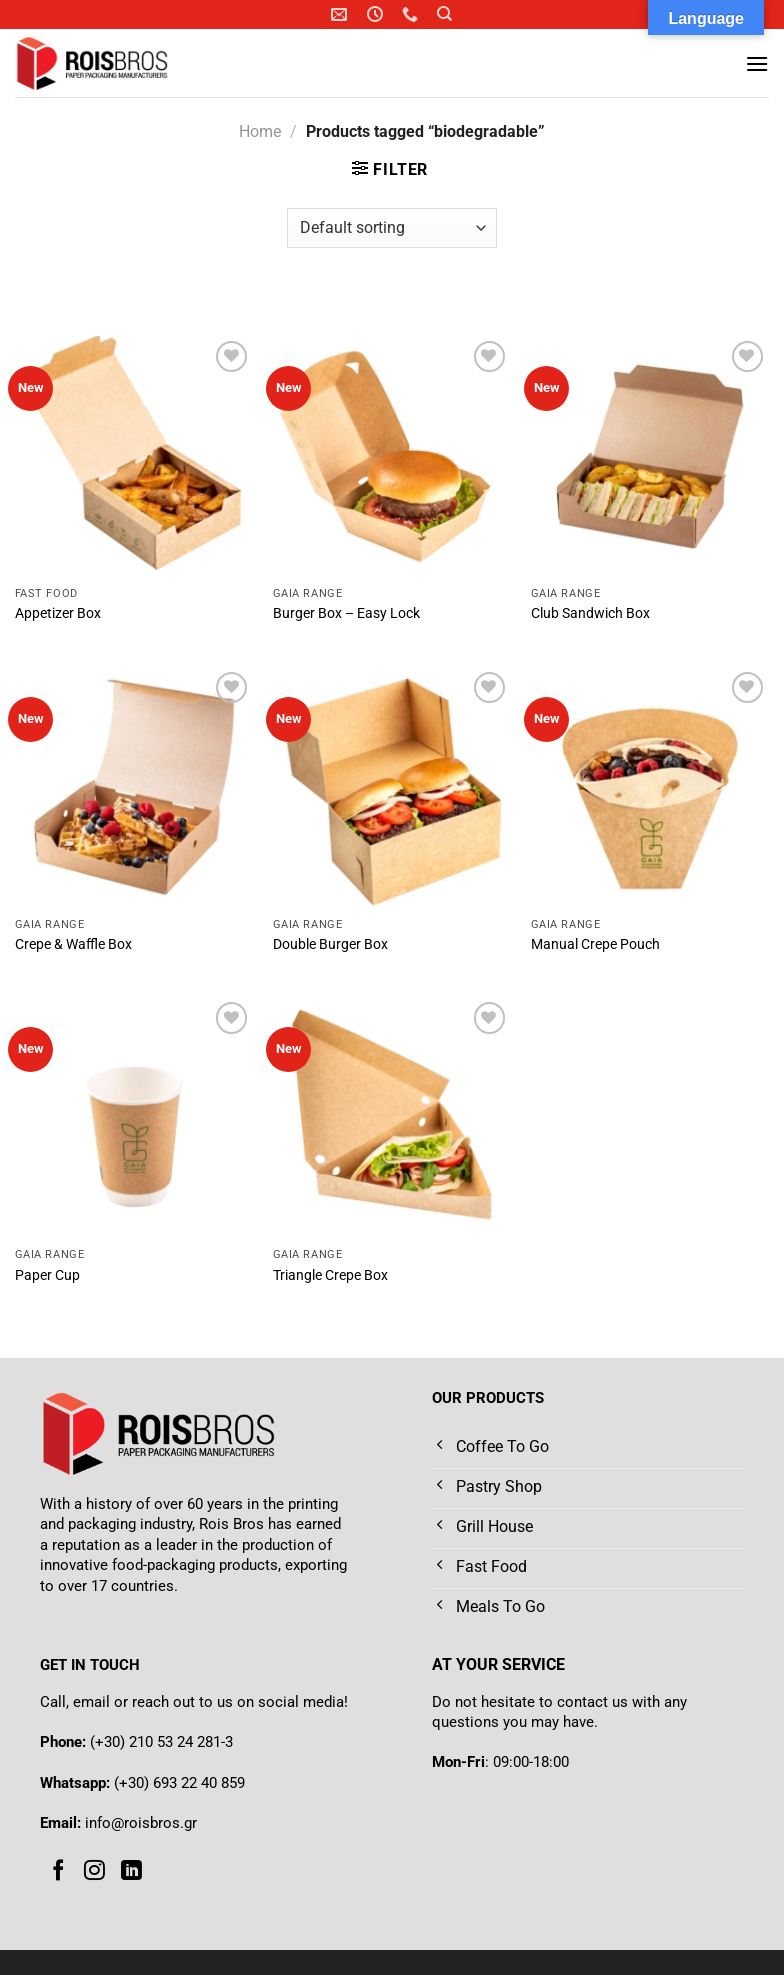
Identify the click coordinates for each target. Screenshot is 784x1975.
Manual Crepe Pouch (595, 944)
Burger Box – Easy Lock (346, 613)
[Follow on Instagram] (94, 1871)
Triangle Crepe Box (330, 1275)
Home (260, 131)
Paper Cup (47, 1275)
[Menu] (757, 63)
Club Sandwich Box (590, 613)
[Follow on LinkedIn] (131, 1871)
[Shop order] (392, 228)
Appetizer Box (58, 613)
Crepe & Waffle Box (73, 944)
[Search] (444, 14)
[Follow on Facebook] (58, 1871)
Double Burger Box (330, 944)
